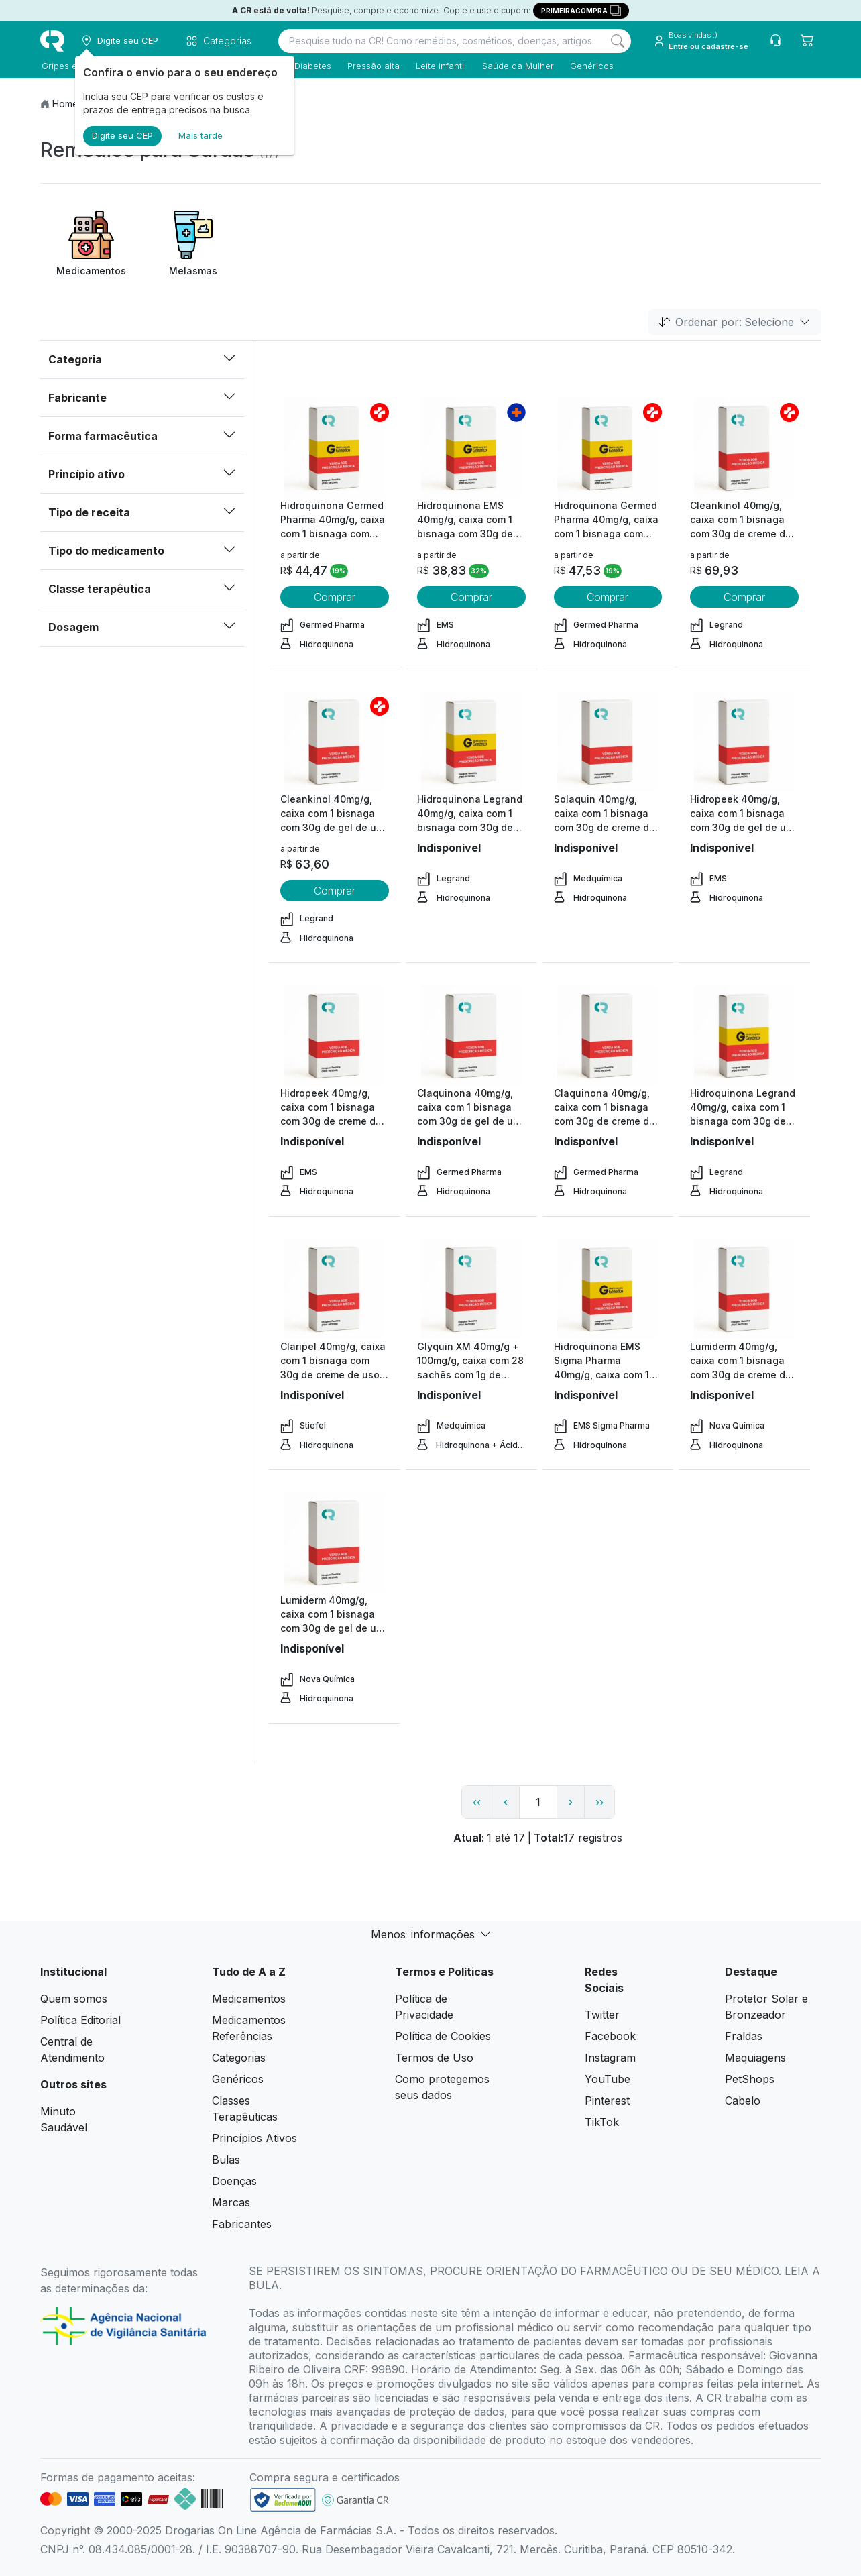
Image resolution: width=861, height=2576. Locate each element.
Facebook (610, 2036)
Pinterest (607, 2100)
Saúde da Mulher (517, 65)
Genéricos (590, 65)
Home (65, 103)
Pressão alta (372, 65)
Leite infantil (439, 65)
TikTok (602, 2122)
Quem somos (73, 1998)
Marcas (231, 2202)
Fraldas (743, 2036)
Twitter (602, 2014)
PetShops (749, 2079)
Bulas (226, 2159)
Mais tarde (200, 135)
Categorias (239, 2057)
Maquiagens (755, 2057)
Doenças (234, 2181)
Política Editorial (80, 2020)
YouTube (607, 2079)
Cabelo (742, 2100)
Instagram (610, 2057)
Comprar (334, 597)
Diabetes (311, 65)
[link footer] (283, 2500)
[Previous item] (52, 244)
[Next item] (809, 244)
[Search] (617, 40)
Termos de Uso (434, 2057)
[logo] (52, 41)
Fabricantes (242, 2224)
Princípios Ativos (254, 2138)
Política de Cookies (443, 2036)
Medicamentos (249, 1998)
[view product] (334, 448)
